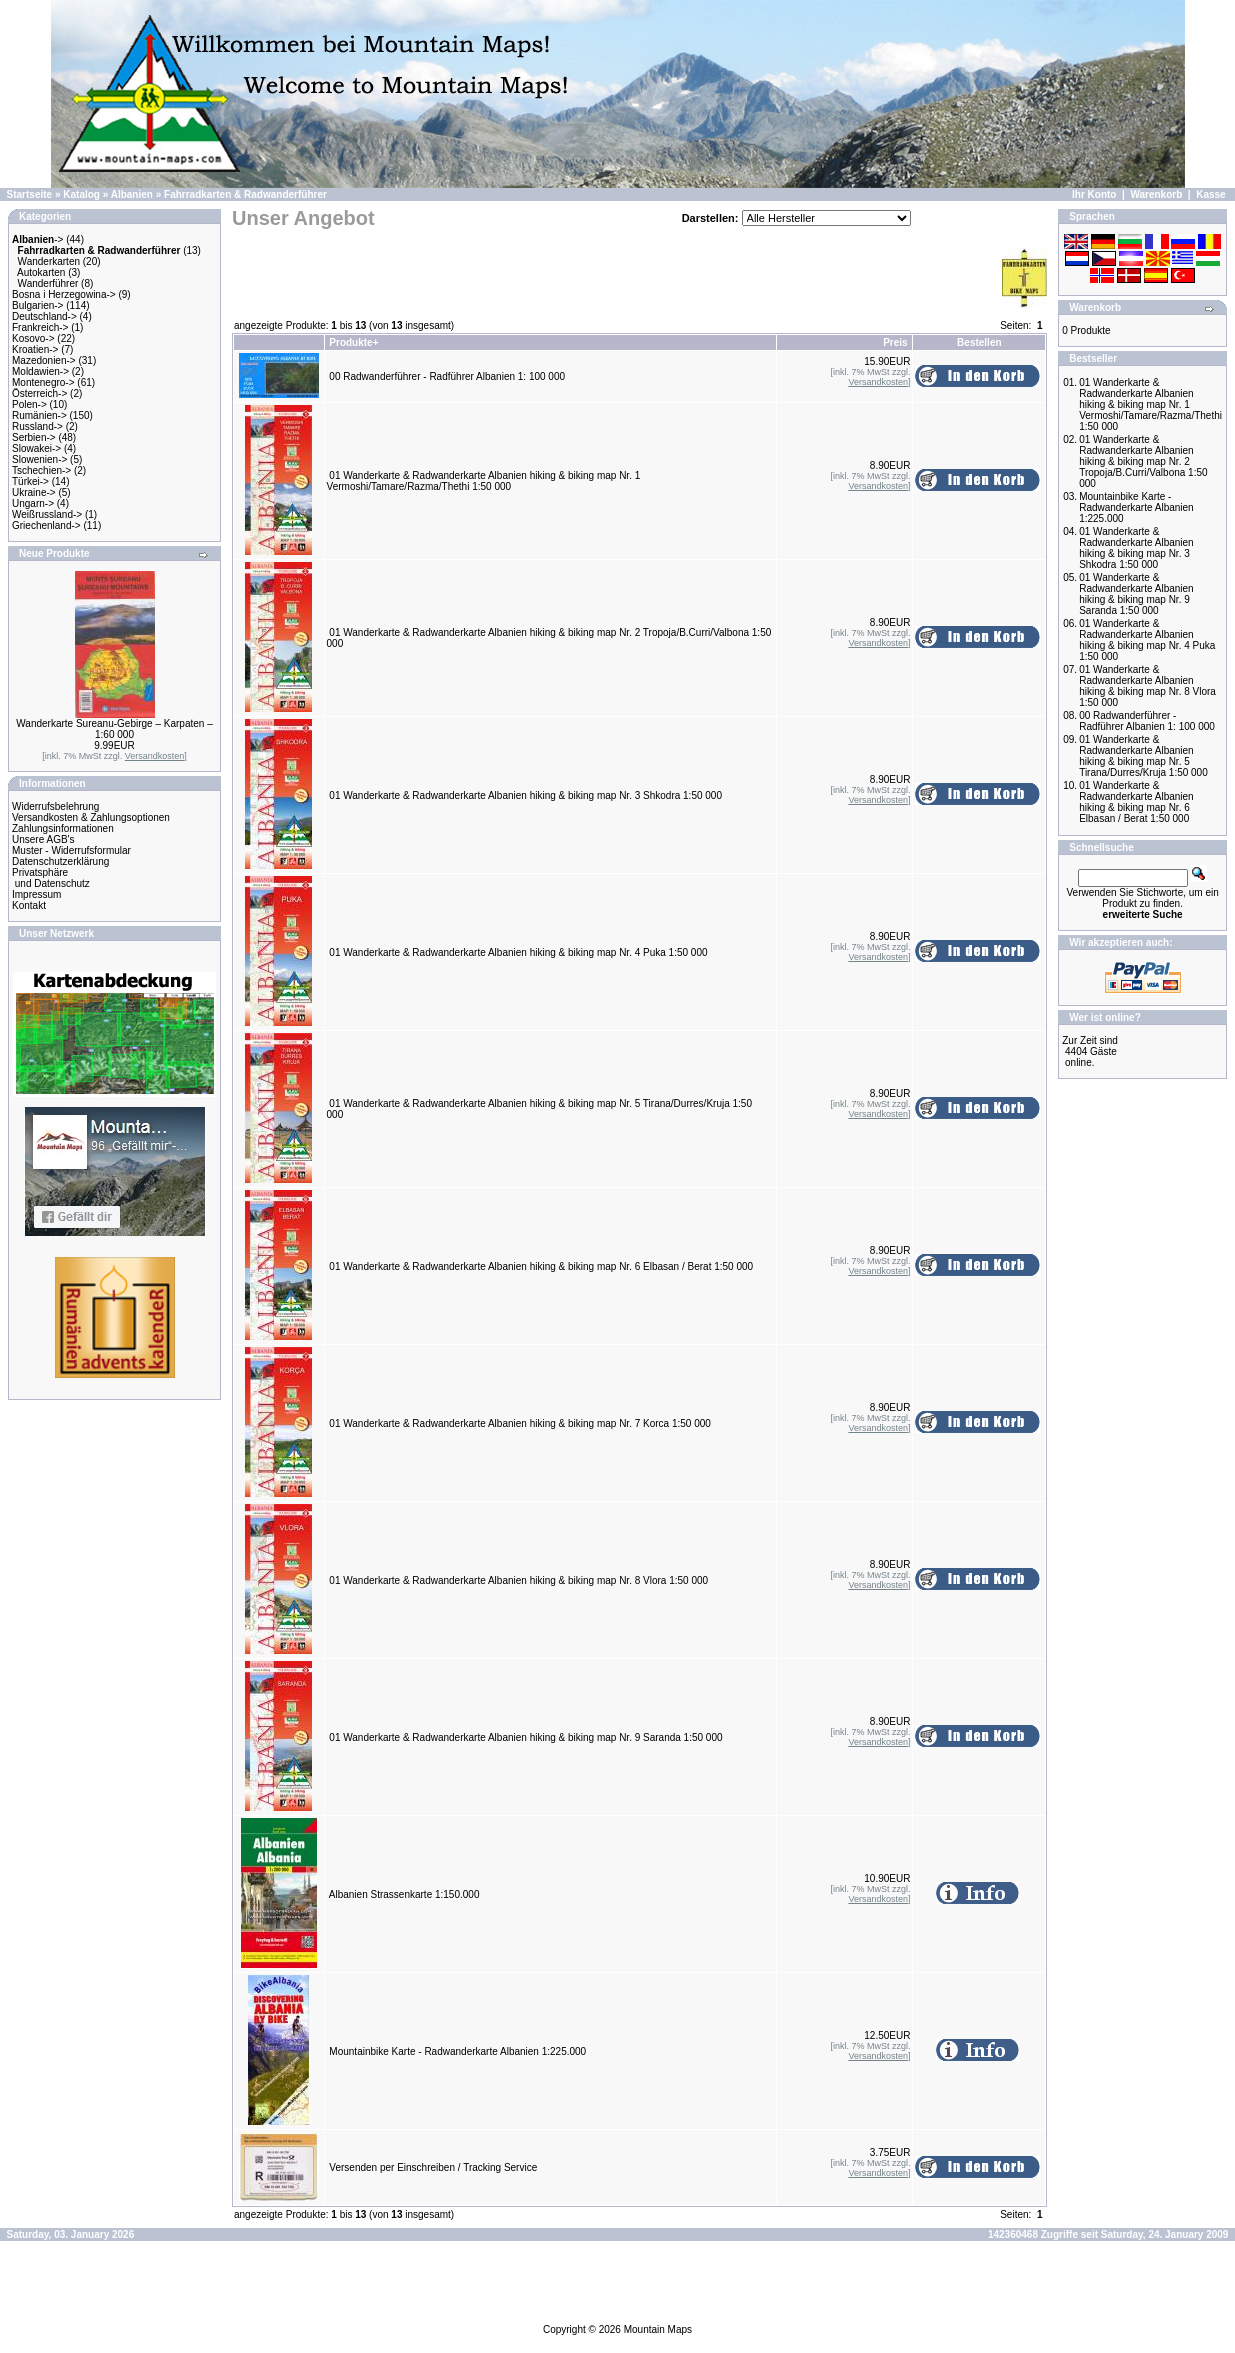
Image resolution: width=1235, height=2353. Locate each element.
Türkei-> (30, 481)
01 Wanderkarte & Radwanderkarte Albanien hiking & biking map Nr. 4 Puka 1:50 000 (518, 952)
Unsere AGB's (43, 839)
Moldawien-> (40, 371)
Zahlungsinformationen (63, 828)
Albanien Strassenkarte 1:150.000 (404, 1894)
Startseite (30, 194)
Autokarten (41, 272)
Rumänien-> (39, 415)
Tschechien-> (41, 470)
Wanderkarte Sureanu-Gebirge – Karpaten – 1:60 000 (114, 729)
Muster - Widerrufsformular (71, 850)
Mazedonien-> (44, 360)
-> (37, 239)
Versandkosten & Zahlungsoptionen (91, 817)
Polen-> (29, 404)
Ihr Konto (1094, 194)
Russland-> (37, 426)
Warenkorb (1156, 194)
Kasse (1210, 194)
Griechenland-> (46, 525)
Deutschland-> (44, 316)
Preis (895, 342)
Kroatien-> (35, 349)
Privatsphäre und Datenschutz (51, 878)
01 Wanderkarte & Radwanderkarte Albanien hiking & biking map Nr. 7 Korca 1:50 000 (520, 1423)
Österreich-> (39, 393)
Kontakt (29, 905)
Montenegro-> (43, 382)
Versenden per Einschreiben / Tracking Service (433, 2167)
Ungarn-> (33, 503)
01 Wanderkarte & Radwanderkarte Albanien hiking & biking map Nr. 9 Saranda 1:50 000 (525, 1737)
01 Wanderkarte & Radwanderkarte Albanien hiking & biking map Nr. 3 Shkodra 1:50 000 (525, 795)
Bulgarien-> (37, 305)
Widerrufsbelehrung (55, 806)
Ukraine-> (34, 492)
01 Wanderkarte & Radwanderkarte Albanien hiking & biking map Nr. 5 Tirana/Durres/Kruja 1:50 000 (1143, 756)
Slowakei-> (36, 448)
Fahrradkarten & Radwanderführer (245, 194)
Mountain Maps (658, 2329)
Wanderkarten (49, 261)
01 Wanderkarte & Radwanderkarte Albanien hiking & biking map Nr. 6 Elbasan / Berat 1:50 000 (541, 1266)
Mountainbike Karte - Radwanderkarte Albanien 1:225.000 (457, 2051)
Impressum (36, 894)
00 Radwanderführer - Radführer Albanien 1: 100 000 (447, 376)
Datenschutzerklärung (60, 861)
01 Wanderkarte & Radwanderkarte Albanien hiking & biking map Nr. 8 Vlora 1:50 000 (518, 1580)
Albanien (132, 194)
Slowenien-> (39, 459)
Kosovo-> (33, 338)
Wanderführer (48, 283)
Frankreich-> (40, 327)
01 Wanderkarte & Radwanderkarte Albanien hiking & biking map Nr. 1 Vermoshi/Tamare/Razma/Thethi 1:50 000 (484, 481)
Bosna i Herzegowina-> (64, 294)
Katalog (81, 194)
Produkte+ (353, 342)
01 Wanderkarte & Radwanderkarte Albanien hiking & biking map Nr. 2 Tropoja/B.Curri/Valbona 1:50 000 (1143, 461)
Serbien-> (34, 437)
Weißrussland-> (47, 514)
